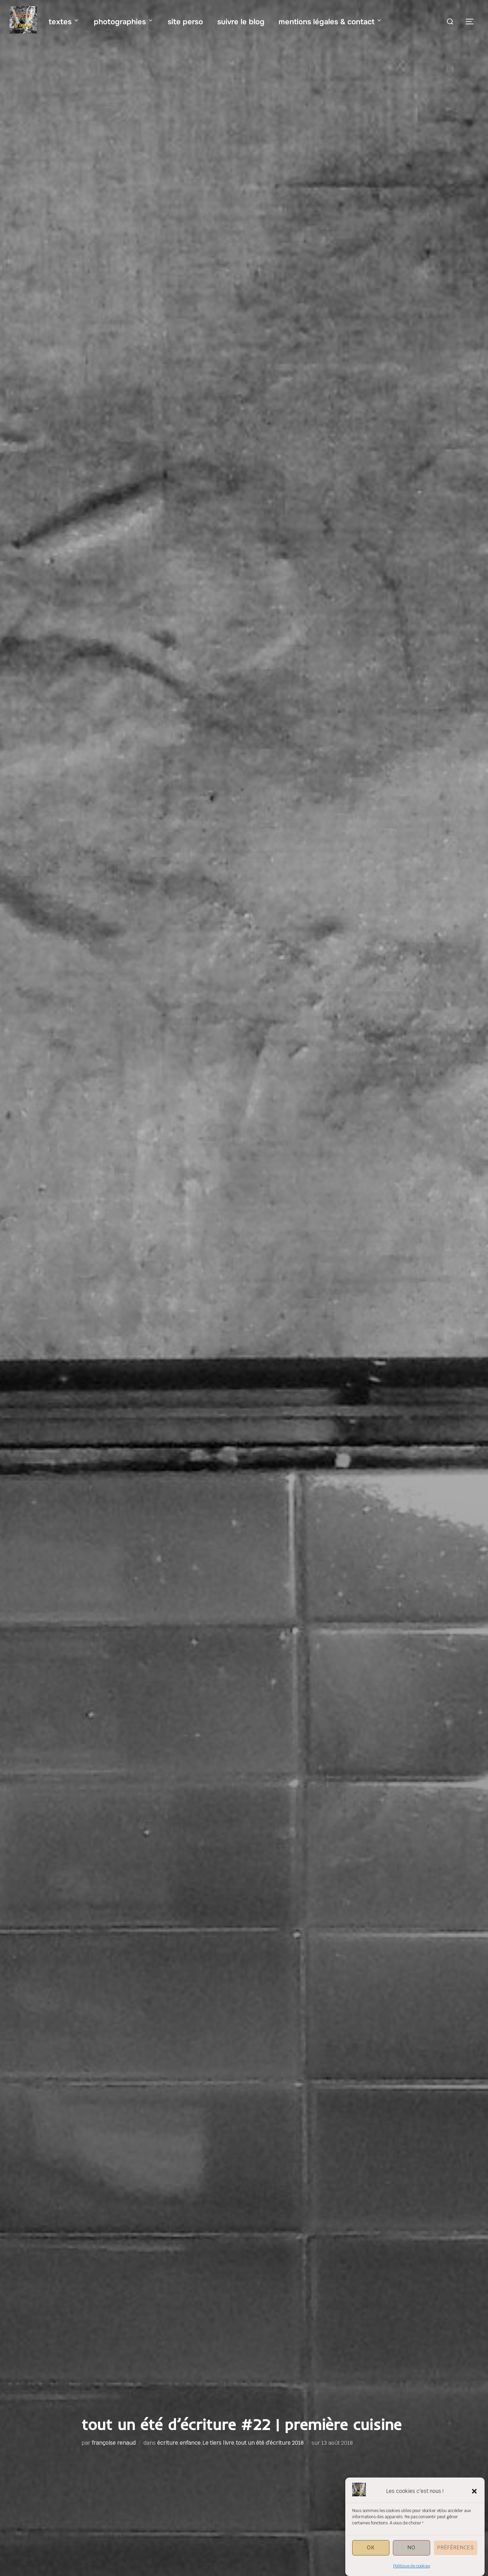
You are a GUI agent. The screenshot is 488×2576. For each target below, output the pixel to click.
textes (64, 22)
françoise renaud (114, 2442)
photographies (124, 22)
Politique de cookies (411, 2567)
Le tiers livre (218, 2442)
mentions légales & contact (331, 22)
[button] (474, 2491)
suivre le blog (241, 22)
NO (411, 2548)
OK (371, 2548)
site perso (185, 22)
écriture (167, 2442)
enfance (190, 2442)
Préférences (455, 2548)
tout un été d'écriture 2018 (270, 2442)
